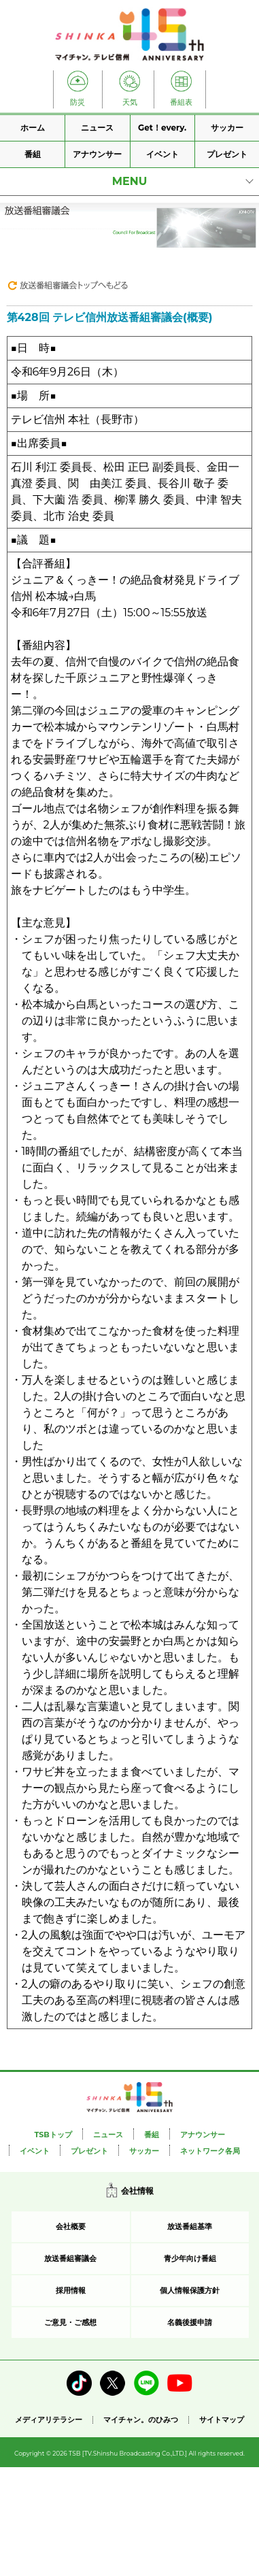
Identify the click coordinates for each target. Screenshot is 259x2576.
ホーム (32, 127)
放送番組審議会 (70, 2258)
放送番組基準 (189, 2226)
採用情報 (71, 2290)
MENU (130, 181)
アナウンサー (97, 154)
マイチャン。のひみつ (140, 2420)
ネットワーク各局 (210, 2151)
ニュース (97, 127)
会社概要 (71, 2226)
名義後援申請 (189, 2322)
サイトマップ (221, 2420)
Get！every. (162, 127)
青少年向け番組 (190, 2258)
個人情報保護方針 (190, 2290)
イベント (162, 154)
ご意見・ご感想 (70, 2322)
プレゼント (227, 154)
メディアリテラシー (48, 2419)
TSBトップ (52, 2134)
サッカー (227, 127)
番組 (32, 154)
